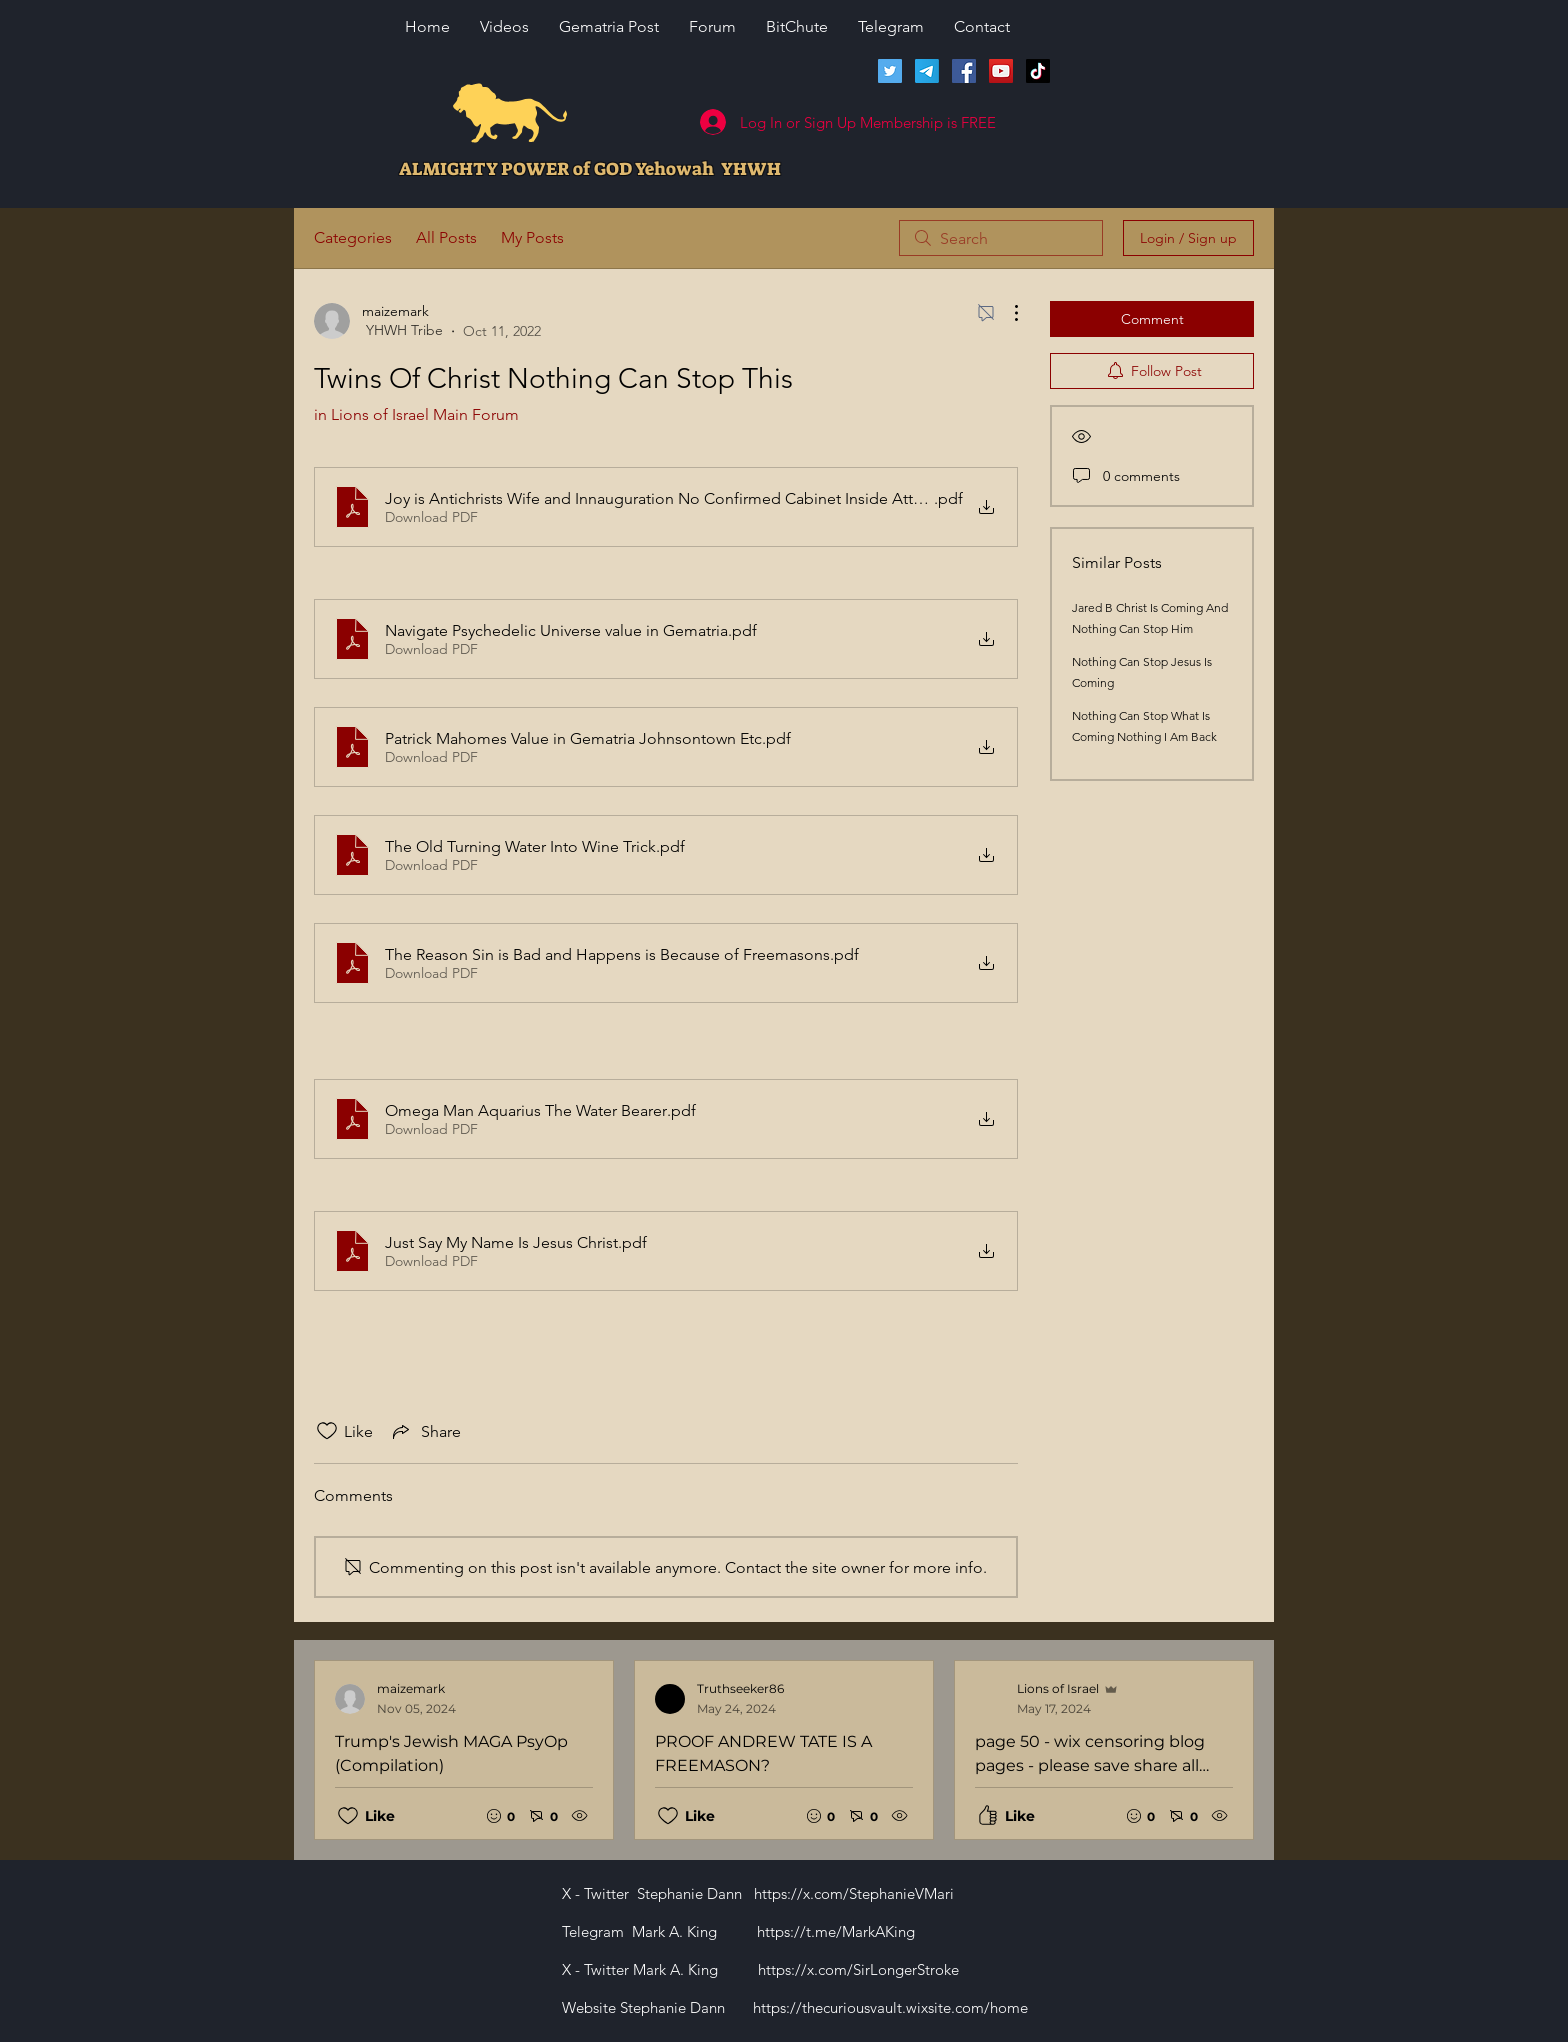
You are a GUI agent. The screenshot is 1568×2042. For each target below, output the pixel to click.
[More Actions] (1006, 313)
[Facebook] (964, 71)
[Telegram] (927, 71)
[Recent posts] (784, 1750)
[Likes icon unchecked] (327, 1431)
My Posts (532, 237)
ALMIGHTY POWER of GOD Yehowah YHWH (590, 169)
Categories (353, 237)
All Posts (446, 237)
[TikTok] (1038, 71)
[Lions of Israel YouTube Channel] (1001, 71)
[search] (1001, 238)
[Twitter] (890, 71)
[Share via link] (425, 1431)
